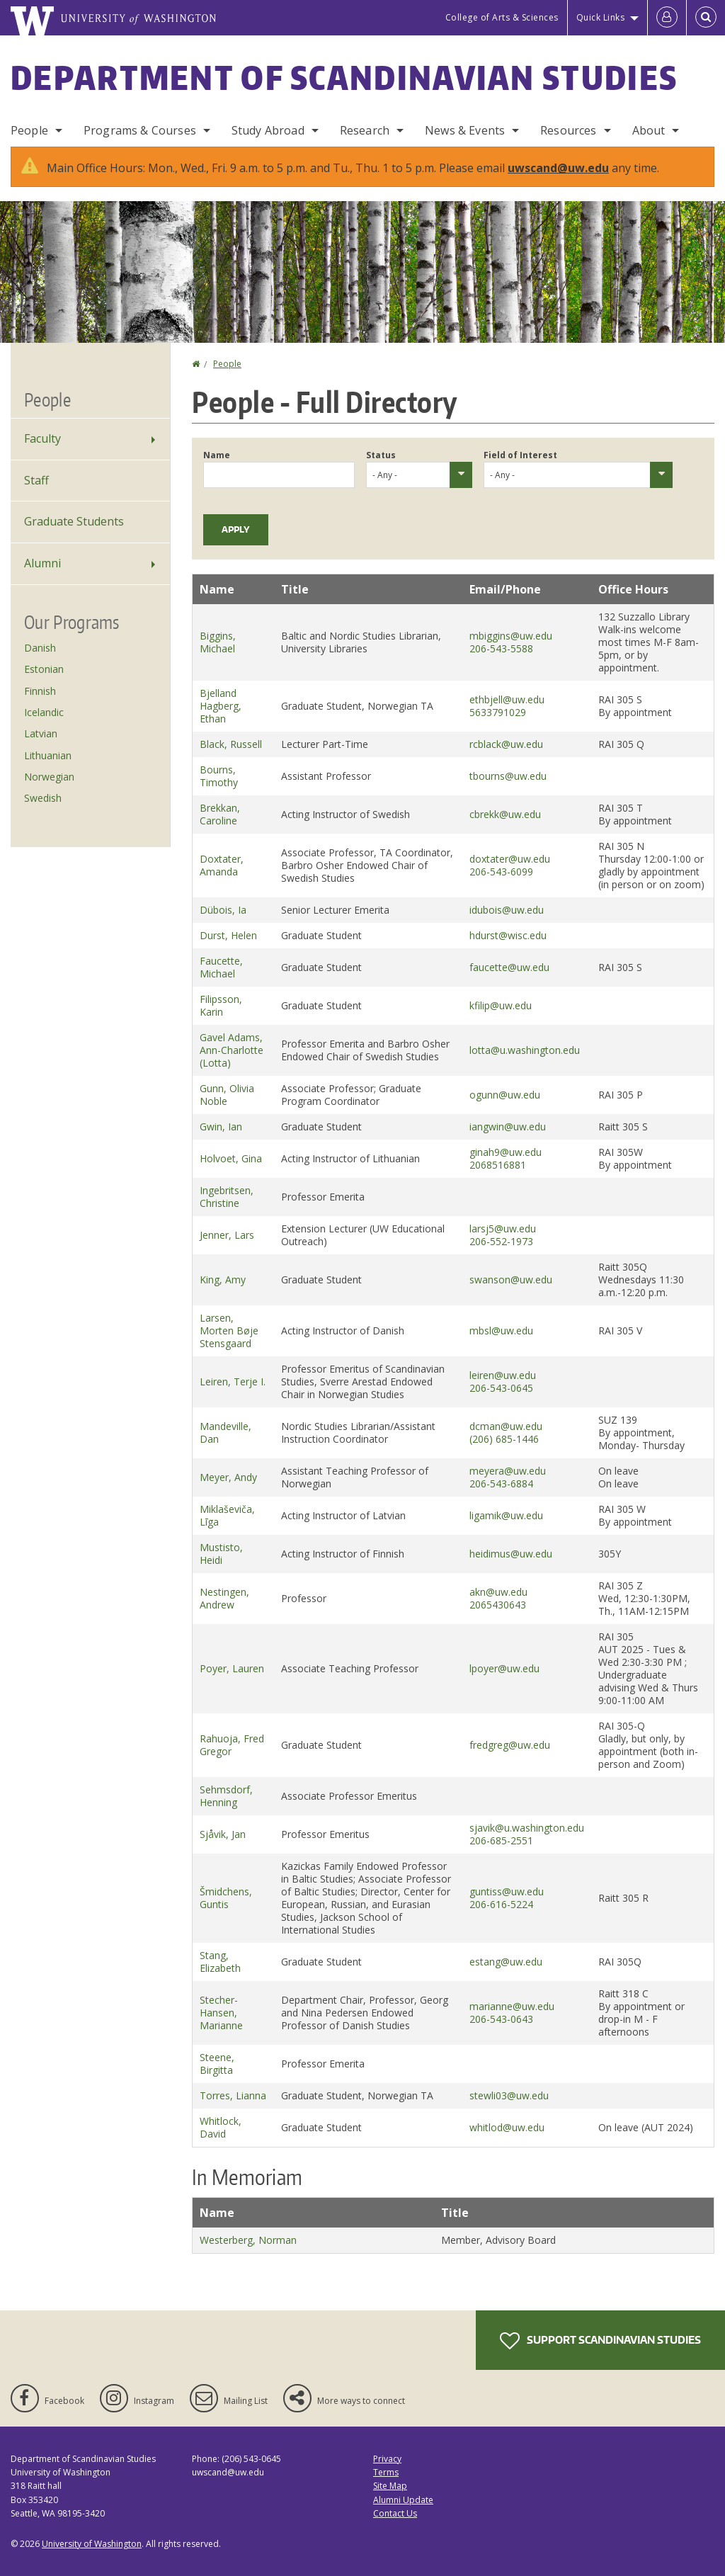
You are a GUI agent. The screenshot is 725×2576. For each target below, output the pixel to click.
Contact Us (395, 2513)
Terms (386, 2472)
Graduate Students (74, 521)
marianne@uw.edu (511, 2006)
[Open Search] (706, 17)
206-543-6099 (501, 871)
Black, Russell (231, 744)
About (649, 130)
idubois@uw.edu (506, 910)
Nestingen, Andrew (224, 1598)
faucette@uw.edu (509, 967)
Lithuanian (48, 755)
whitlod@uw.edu (506, 2127)
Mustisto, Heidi (221, 1554)
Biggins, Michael (218, 642)
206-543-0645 (501, 1388)
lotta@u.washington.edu (524, 1050)
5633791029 (497, 712)
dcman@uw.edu (505, 1426)
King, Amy (223, 1279)
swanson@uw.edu (510, 1279)
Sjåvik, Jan (223, 1834)
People (29, 130)
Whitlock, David (220, 2127)
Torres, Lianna (233, 2095)
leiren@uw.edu (502, 1375)
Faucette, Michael (221, 967)
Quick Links (600, 17)
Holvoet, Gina (231, 1158)
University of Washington (92, 2544)
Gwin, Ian (221, 1126)
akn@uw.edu (498, 1592)
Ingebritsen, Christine (226, 1197)
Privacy (387, 2459)
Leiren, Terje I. (233, 1381)
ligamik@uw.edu (506, 1515)
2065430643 (497, 1604)
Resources (568, 130)
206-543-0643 (501, 2019)
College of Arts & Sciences (502, 17)
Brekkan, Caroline (220, 814)
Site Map (390, 2486)
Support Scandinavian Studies (600, 2341)
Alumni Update (403, 2500)
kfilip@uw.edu (500, 1005)
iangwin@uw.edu (507, 1126)
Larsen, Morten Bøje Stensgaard (229, 1330)
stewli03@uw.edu (509, 2095)
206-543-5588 (501, 648)
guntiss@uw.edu (506, 1891)
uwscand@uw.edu (558, 168)
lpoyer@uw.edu (504, 1668)
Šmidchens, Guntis (226, 1898)
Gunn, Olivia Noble (227, 1095)
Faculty (42, 438)
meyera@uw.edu (507, 1470)
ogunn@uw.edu (504, 1094)
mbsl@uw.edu (501, 1330)
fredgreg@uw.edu (509, 1745)
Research (364, 130)
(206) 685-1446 (504, 1439)
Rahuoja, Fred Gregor (232, 1745)
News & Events (465, 130)
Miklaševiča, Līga (227, 1515)
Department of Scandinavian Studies (344, 77)
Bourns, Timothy (219, 776)
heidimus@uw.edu (510, 1553)
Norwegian (49, 776)
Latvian (40, 733)
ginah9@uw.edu (505, 1152)
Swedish (43, 798)
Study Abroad (268, 130)
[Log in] (667, 17)
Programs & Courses (140, 130)
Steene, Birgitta (217, 2063)
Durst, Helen (228, 935)
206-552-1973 (501, 1241)
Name (216, 455)
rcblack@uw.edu (506, 744)
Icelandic (44, 712)
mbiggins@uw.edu (510, 635)
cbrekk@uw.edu (505, 814)
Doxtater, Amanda (222, 865)
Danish (40, 647)
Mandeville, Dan (225, 1432)
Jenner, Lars (227, 1235)
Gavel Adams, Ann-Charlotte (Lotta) (231, 1050)
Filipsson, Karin (221, 1005)
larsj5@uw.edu (502, 1228)
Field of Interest (520, 455)
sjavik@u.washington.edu (526, 1827)
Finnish (40, 691)
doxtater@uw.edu (509, 859)
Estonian (44, 669)
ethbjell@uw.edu (506, 699)
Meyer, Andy (228, 1477)
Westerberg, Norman (248, 2240)
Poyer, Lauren (232, 1668)
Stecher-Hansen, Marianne (221, 2012)
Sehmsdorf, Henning (226, 1796)
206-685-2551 (501, 1840)
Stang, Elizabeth (220, 1961)
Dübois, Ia (223, 910)
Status (381, 455)
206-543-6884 (501, 1483)
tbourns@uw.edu (508, 776)
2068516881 (497, 1164)
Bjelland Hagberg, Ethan (220, 705)
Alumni (42, 563)
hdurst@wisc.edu (508, 935)
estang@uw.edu (505, 1961)
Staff (36, 480)
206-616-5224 (501, 1904)
